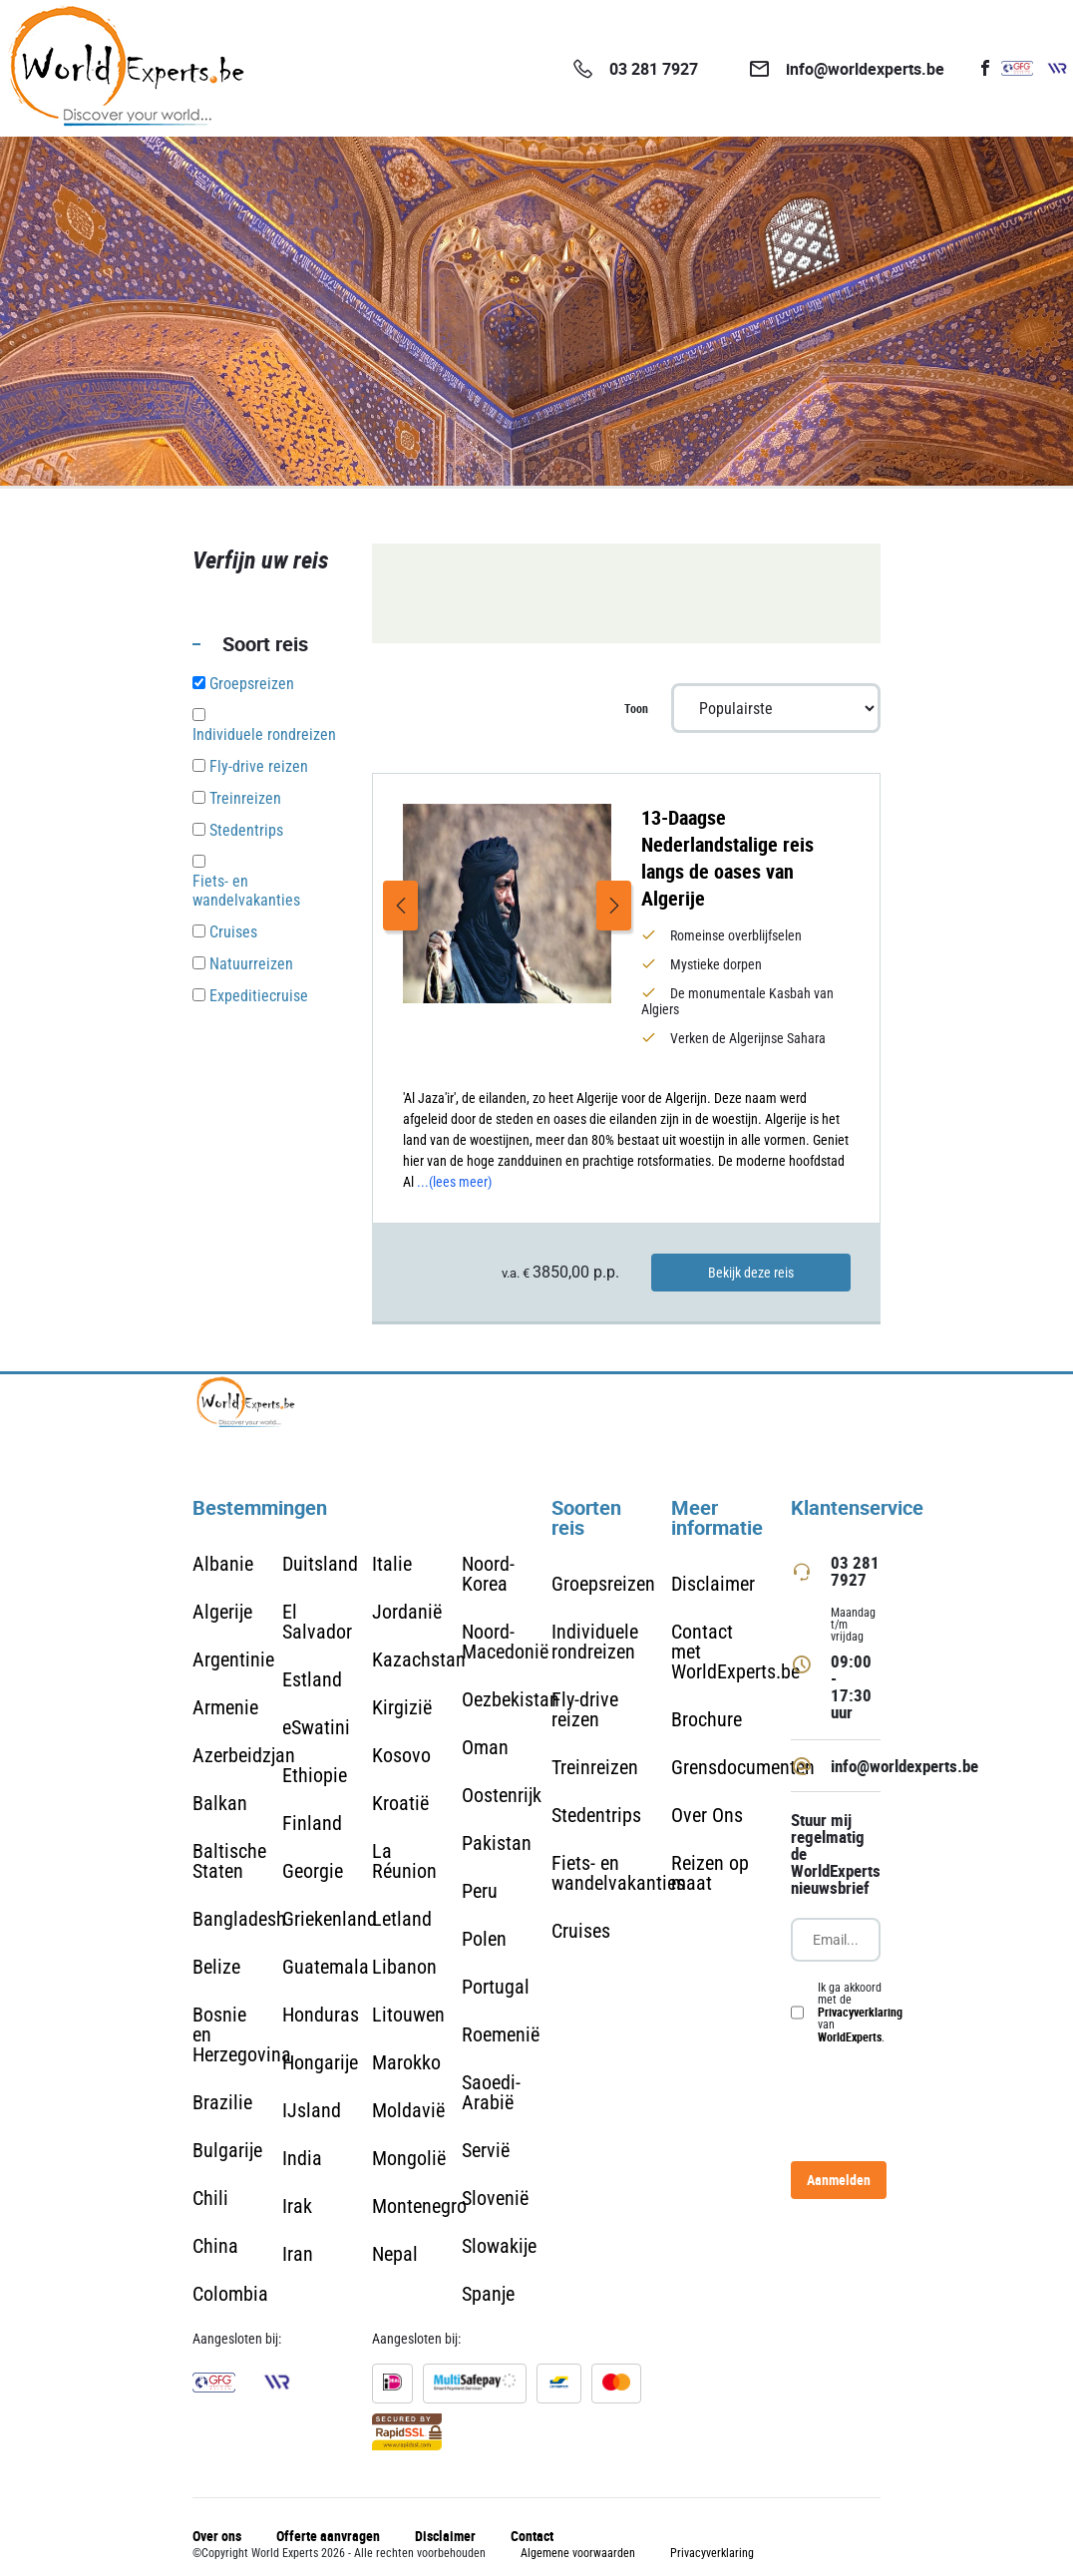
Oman (485, 1747)
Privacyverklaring (860, 2012)
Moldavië (408, 2110)
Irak (297, 2206)
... (454, 1182)
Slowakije (499, 2246)
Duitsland (320, 1564)
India (302, 2158)
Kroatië (400, 1803)
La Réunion (404, 1861)
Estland (312, 1679)
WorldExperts (850, 2036)
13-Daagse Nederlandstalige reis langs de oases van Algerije (727, 858)
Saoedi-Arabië (491, 2092)
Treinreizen (594, 1767)
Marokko (406, 2062)
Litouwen (408, 2014)
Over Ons (707, 1815)
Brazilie (222, 2102)
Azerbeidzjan (243, 1755)
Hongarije (320, 2062)
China (215, 2246)
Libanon (404, 1967)
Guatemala (325, 1967)
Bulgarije (227, 2150)
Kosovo (401, 1755)
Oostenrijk (501, 1795)
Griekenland (329, 1919)
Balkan (219, 1803)
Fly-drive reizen (584, 1709)
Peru (480, 1891)
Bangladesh (239, 1919)
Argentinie (233, 1659)
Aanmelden (839, 2179)
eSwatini (316, 1727)
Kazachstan (419, 1659)
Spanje (488, 2294)
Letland (402, 1919)
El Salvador (317, 1622)
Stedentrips (596, 1815)
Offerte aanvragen (328, 2535)
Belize (216, 1967)
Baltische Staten (229, 1861)
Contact (532, 2535)
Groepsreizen (603, 1584)
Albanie (222, 1564)
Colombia (230, 2294)
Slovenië (495, 2198)
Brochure (706, 1719)
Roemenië (500, 2034)
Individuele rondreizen (594, 1641)
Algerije (222, 1612)
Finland (312, 1823)
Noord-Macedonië (505, 1641)
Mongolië (409, 2158)
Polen (484, 1939)
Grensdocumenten (743, 1767)
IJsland (311, 2110)
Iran (297, 2254)
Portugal (496, 1987)
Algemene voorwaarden (578, 2553)
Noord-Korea (488, 1574)
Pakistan (497, 1843)
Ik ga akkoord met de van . (860, 2012)
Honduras (320, 2014)
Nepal (395, 2254)
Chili (210, 2198)
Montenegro (419, 2206)
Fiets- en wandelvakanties (618, 1873)
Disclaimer (713, 1584)
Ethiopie (314, 1775)
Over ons (216, 2535)
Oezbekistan (510, 1699)
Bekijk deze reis (751, 1273)
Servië (486, 2150)
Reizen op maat (710, 1873)
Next (613, 905)
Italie (392, 1564)
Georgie (312, 1871)
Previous (400, 905)
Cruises (580, 1931)
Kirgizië (402, 1707)
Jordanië (407, 1612)
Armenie (225, 1707)
